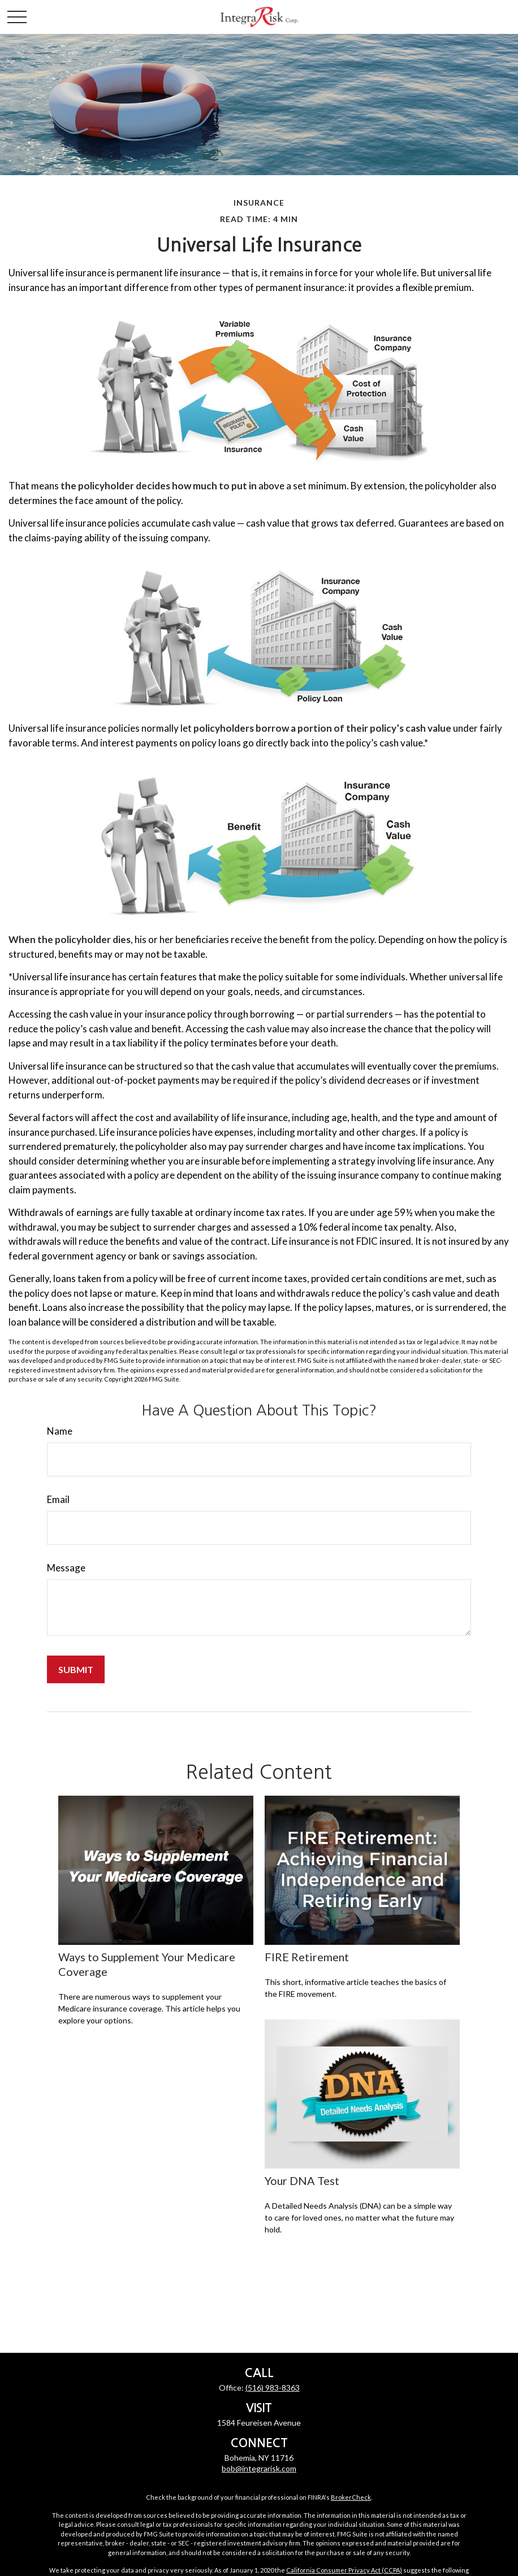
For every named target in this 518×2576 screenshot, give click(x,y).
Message (66, 1568)
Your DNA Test (302, 2180)
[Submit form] (76, 1669)
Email (58, 1499)
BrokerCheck (351, 2497)
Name (59, 1431)
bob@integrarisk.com (259, 2468)
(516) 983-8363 (272, 2387)
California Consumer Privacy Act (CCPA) (344, 2570)
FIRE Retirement (307, 1957)
